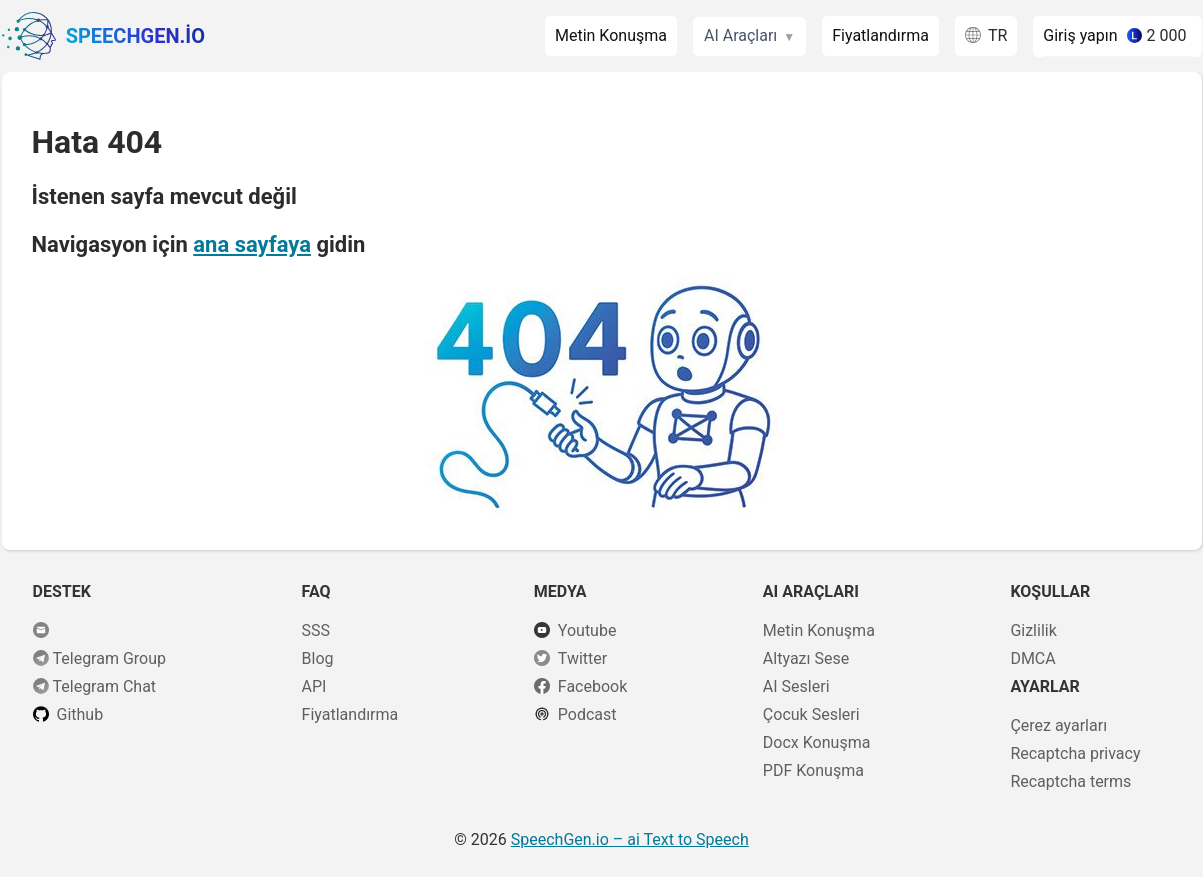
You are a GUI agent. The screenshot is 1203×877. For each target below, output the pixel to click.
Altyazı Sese (806, 658)
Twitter (582, 658)
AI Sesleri (796, 686)
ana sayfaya (252, 244)
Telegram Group (110, 658)
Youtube (587, 630)
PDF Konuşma (813, 770)
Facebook (592, 686)
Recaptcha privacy (1075, 753)
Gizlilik (1033, 630)
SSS (316, 630)
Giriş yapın (1080, 35)
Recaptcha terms (1070, 781)
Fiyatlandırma (880, 35)
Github (80, 714)
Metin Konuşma (611, 35)
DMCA (1032, 658)
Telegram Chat (105, 686)
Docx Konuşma (817, 742)
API (314, 686)
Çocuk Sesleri (811, 714)
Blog (318, 658)
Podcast (587, 714)
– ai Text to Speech (630, 839)
